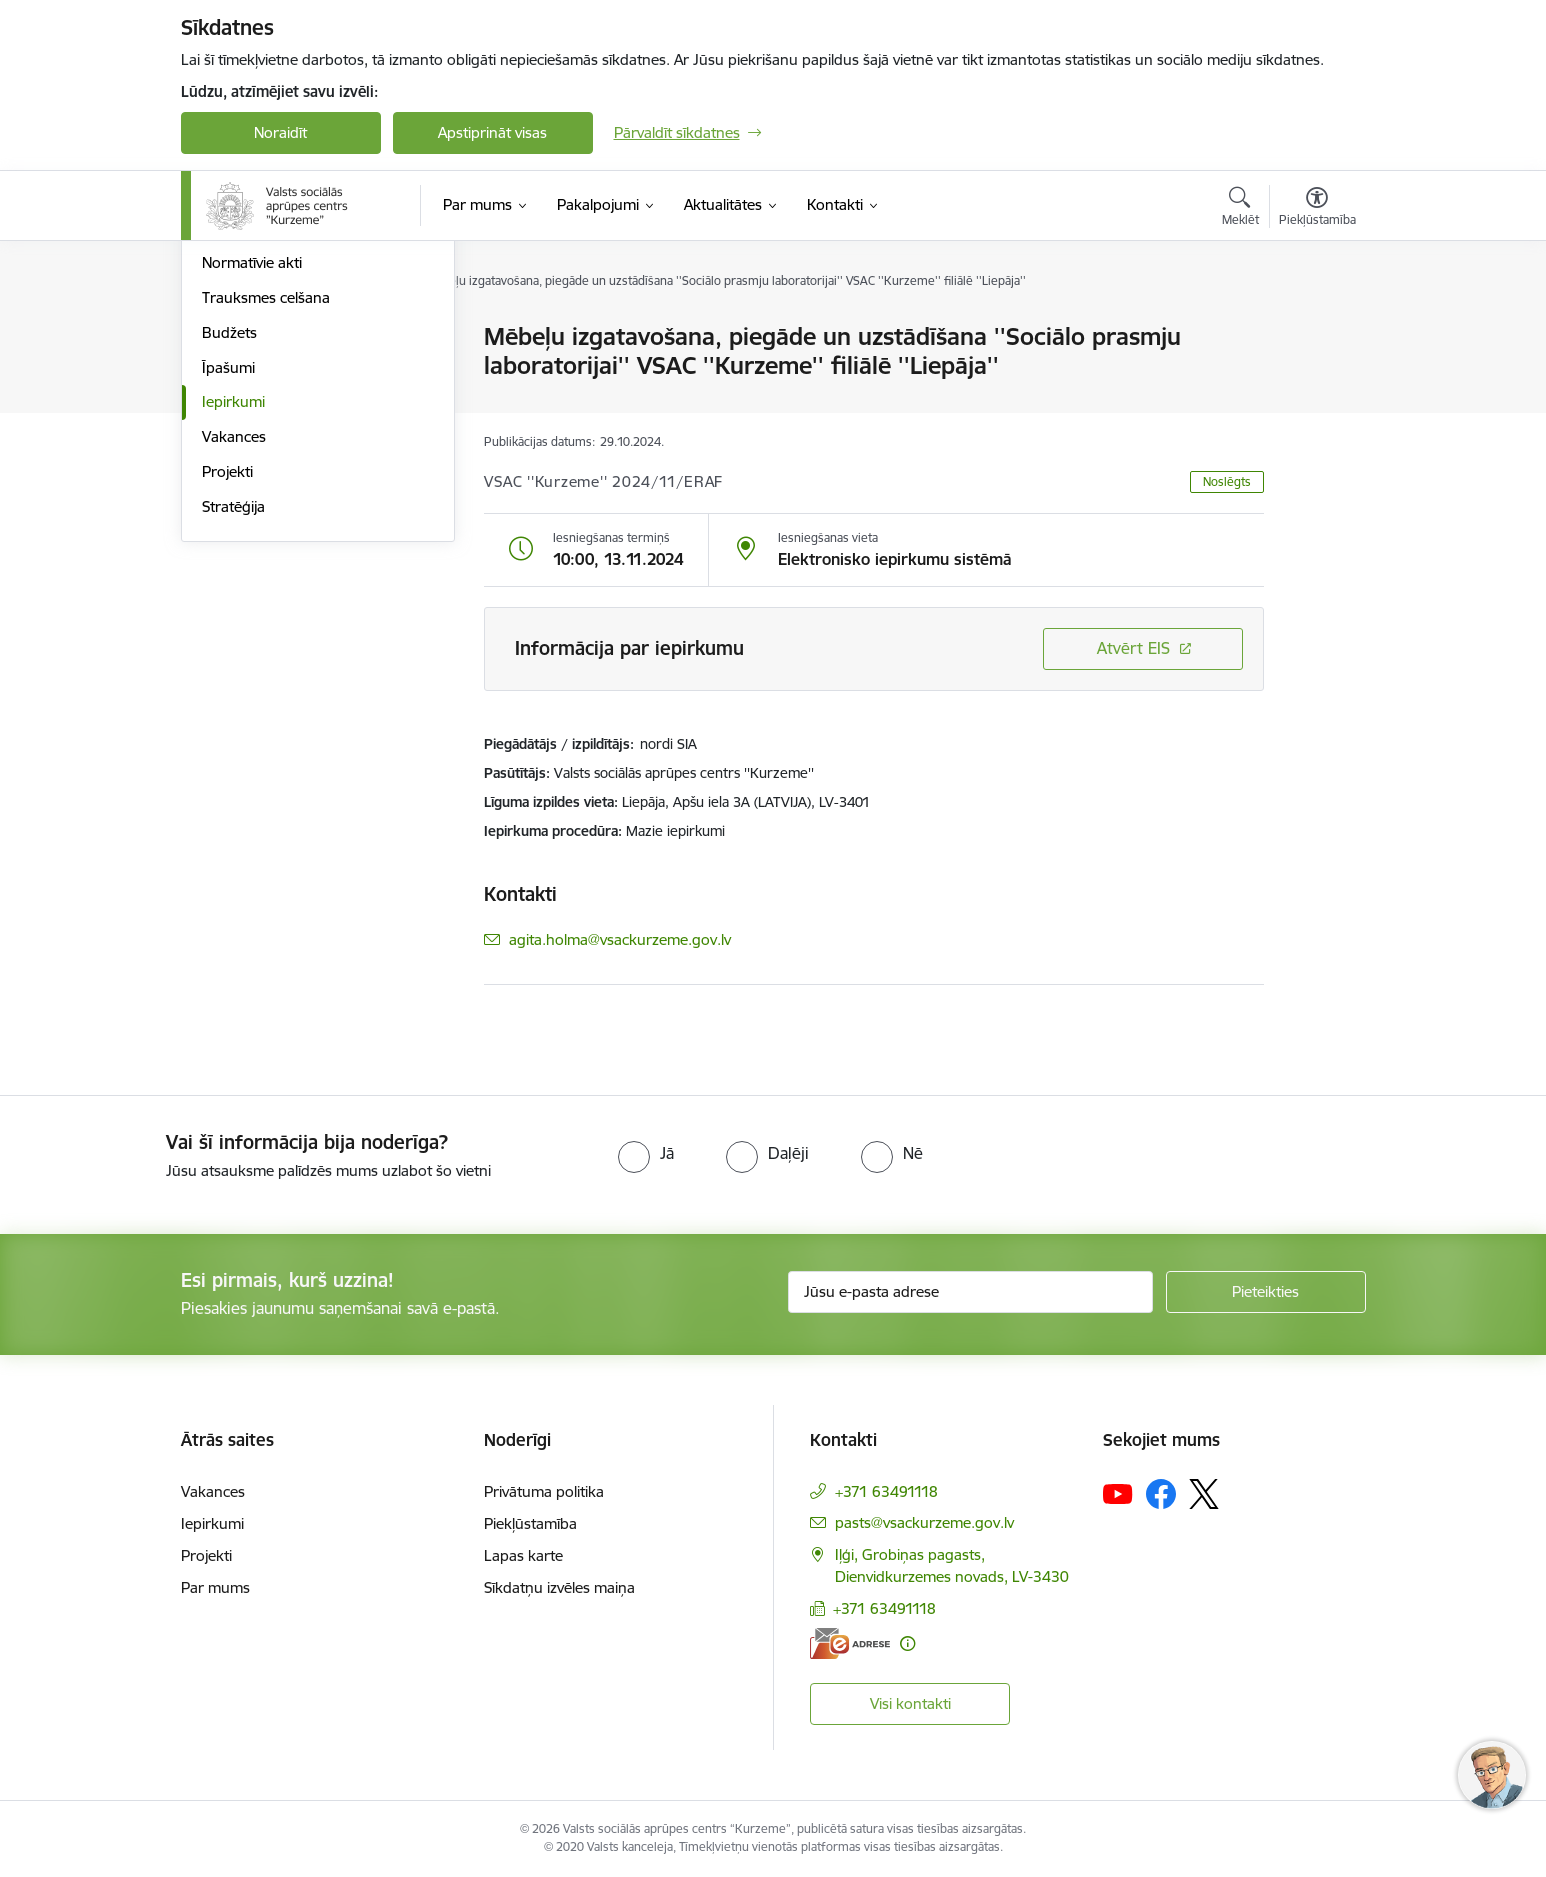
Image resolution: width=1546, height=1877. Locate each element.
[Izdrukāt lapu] (1316, 328)
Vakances (234, 650)
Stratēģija (233, 720)
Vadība (225, 337)
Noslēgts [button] (1227, 481)
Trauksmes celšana (266, 511)
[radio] (646, 1153)
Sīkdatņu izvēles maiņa (559, 1587)
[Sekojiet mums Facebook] (1161, 1494)
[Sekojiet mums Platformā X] (1204, 1494)
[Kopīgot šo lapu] (1316, 378)
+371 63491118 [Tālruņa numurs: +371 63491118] (886, 1491)
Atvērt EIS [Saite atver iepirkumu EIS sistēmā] (1133, 648)
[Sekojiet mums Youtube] (1118, 1493)
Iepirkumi (233, 615)
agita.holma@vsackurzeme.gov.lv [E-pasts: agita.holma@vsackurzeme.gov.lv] (620, 939)
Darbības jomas (254, 407)
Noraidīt (280, 132)
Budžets (229, 546)
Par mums (215, 1587)
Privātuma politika (544, 1491)
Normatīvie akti (252, 476)
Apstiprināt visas (492, 132)
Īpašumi (228, 581)
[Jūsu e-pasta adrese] (970, 1292)
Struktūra (234, 372)
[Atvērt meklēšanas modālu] (1240, 209)
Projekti (227, 685)
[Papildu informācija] (907, 1643)
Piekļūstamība (530, 1523)
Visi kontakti (910, 1703)
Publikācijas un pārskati (280, 442)
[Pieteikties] (1266, 1292)
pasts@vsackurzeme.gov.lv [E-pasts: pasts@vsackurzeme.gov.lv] (924, 1522)
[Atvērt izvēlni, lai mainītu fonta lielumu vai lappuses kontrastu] (1317, 209)
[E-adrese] (850, 1643)
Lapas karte (523, 1555)
